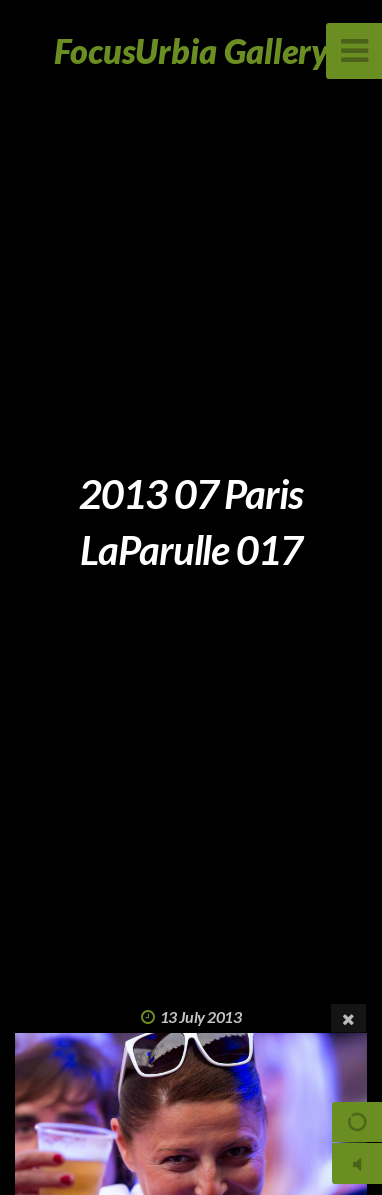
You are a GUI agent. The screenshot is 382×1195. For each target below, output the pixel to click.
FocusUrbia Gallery (191, 50)
